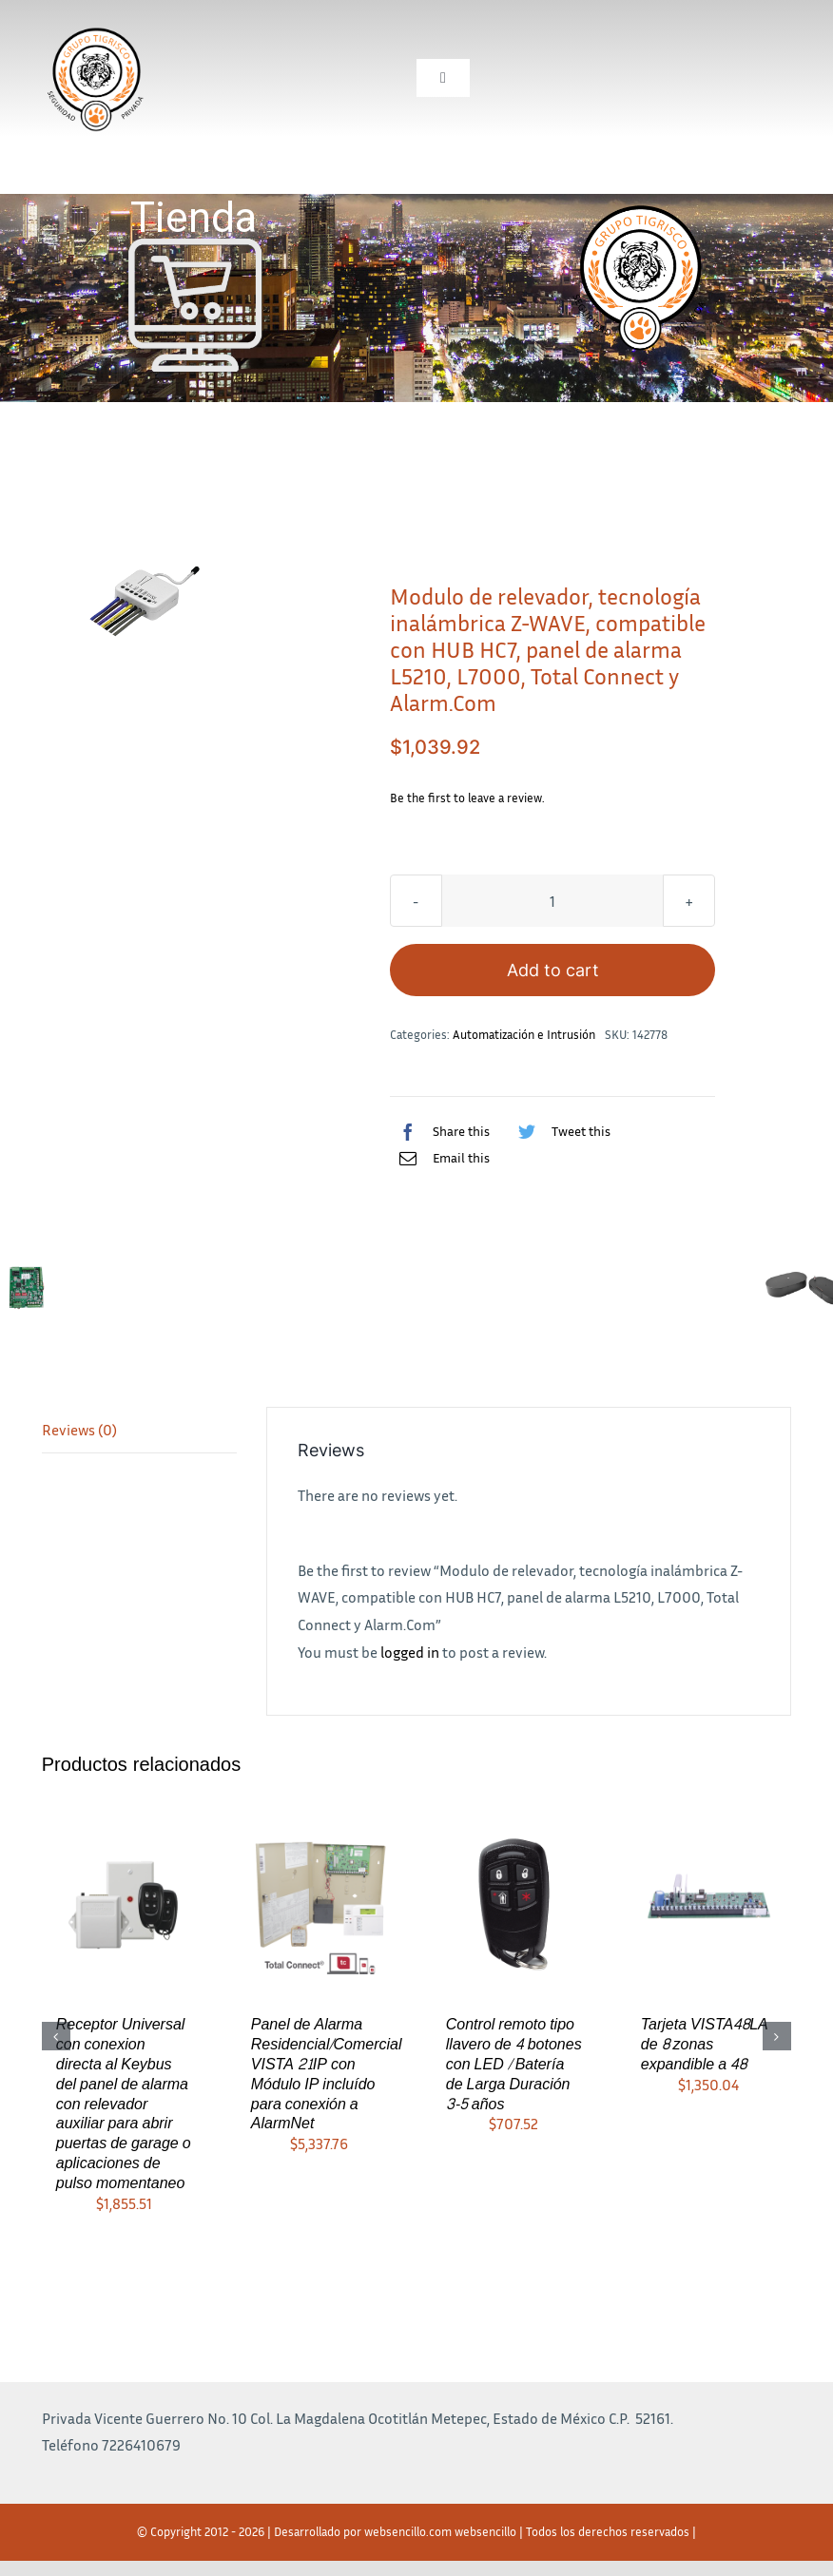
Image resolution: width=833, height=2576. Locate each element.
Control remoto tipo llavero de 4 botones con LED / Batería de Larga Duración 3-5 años (514, 2063)
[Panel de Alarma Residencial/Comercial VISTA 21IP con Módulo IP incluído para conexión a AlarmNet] (319, 1903)
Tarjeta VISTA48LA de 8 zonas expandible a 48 (704, 2044)
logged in (409, 1652)
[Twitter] (559, 1131)
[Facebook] (440, 1131)
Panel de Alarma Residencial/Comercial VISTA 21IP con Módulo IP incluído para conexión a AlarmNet (326, 2073)
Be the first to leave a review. (467, 797)
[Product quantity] (552, 901)
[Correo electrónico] (440, 1157)
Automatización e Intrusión (524, 1034)
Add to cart (553, 970)
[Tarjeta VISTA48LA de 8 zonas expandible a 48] (709, 1903)
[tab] (139, 1430)
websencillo (485, 2531)
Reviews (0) (79, 1429)
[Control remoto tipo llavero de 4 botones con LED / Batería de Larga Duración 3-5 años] (514, 1903)
